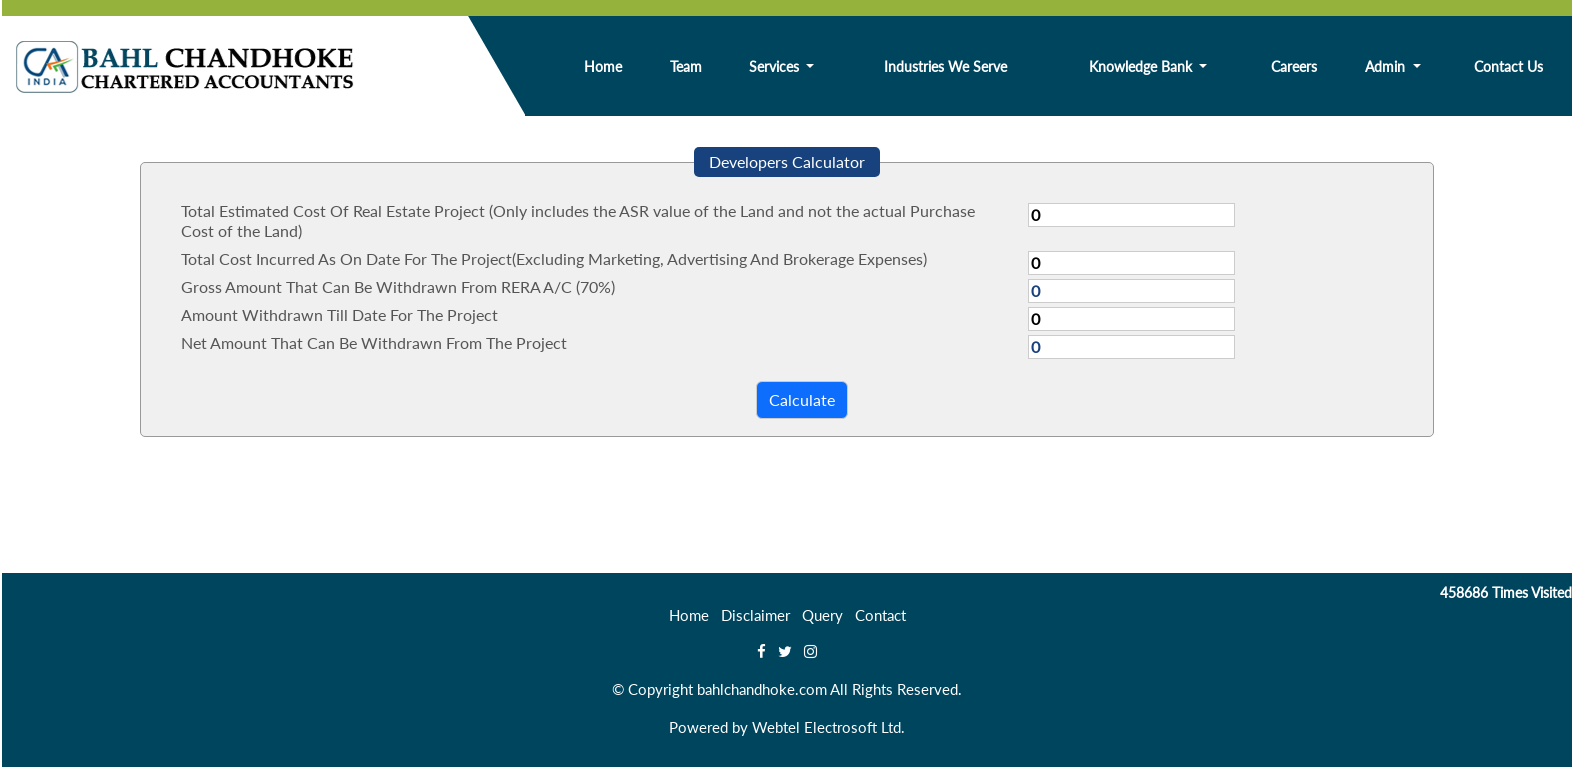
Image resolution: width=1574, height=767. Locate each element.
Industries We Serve (945, 66)
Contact (880, 615)
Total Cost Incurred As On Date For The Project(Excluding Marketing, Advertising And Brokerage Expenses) (554, 258)
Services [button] (776, 66)
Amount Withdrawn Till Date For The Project (339, 314)
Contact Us (1508, 66)
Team (686, 66)
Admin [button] (1387, 66)
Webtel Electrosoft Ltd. (828, 727)
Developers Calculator (787, 161)
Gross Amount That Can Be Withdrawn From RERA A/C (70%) (398, 286)
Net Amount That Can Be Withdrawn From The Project (374, 342)
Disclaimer (755, 615)
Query (822, 615)
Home (603, 66)
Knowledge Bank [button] (1142, 66)
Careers (1294, 66)
